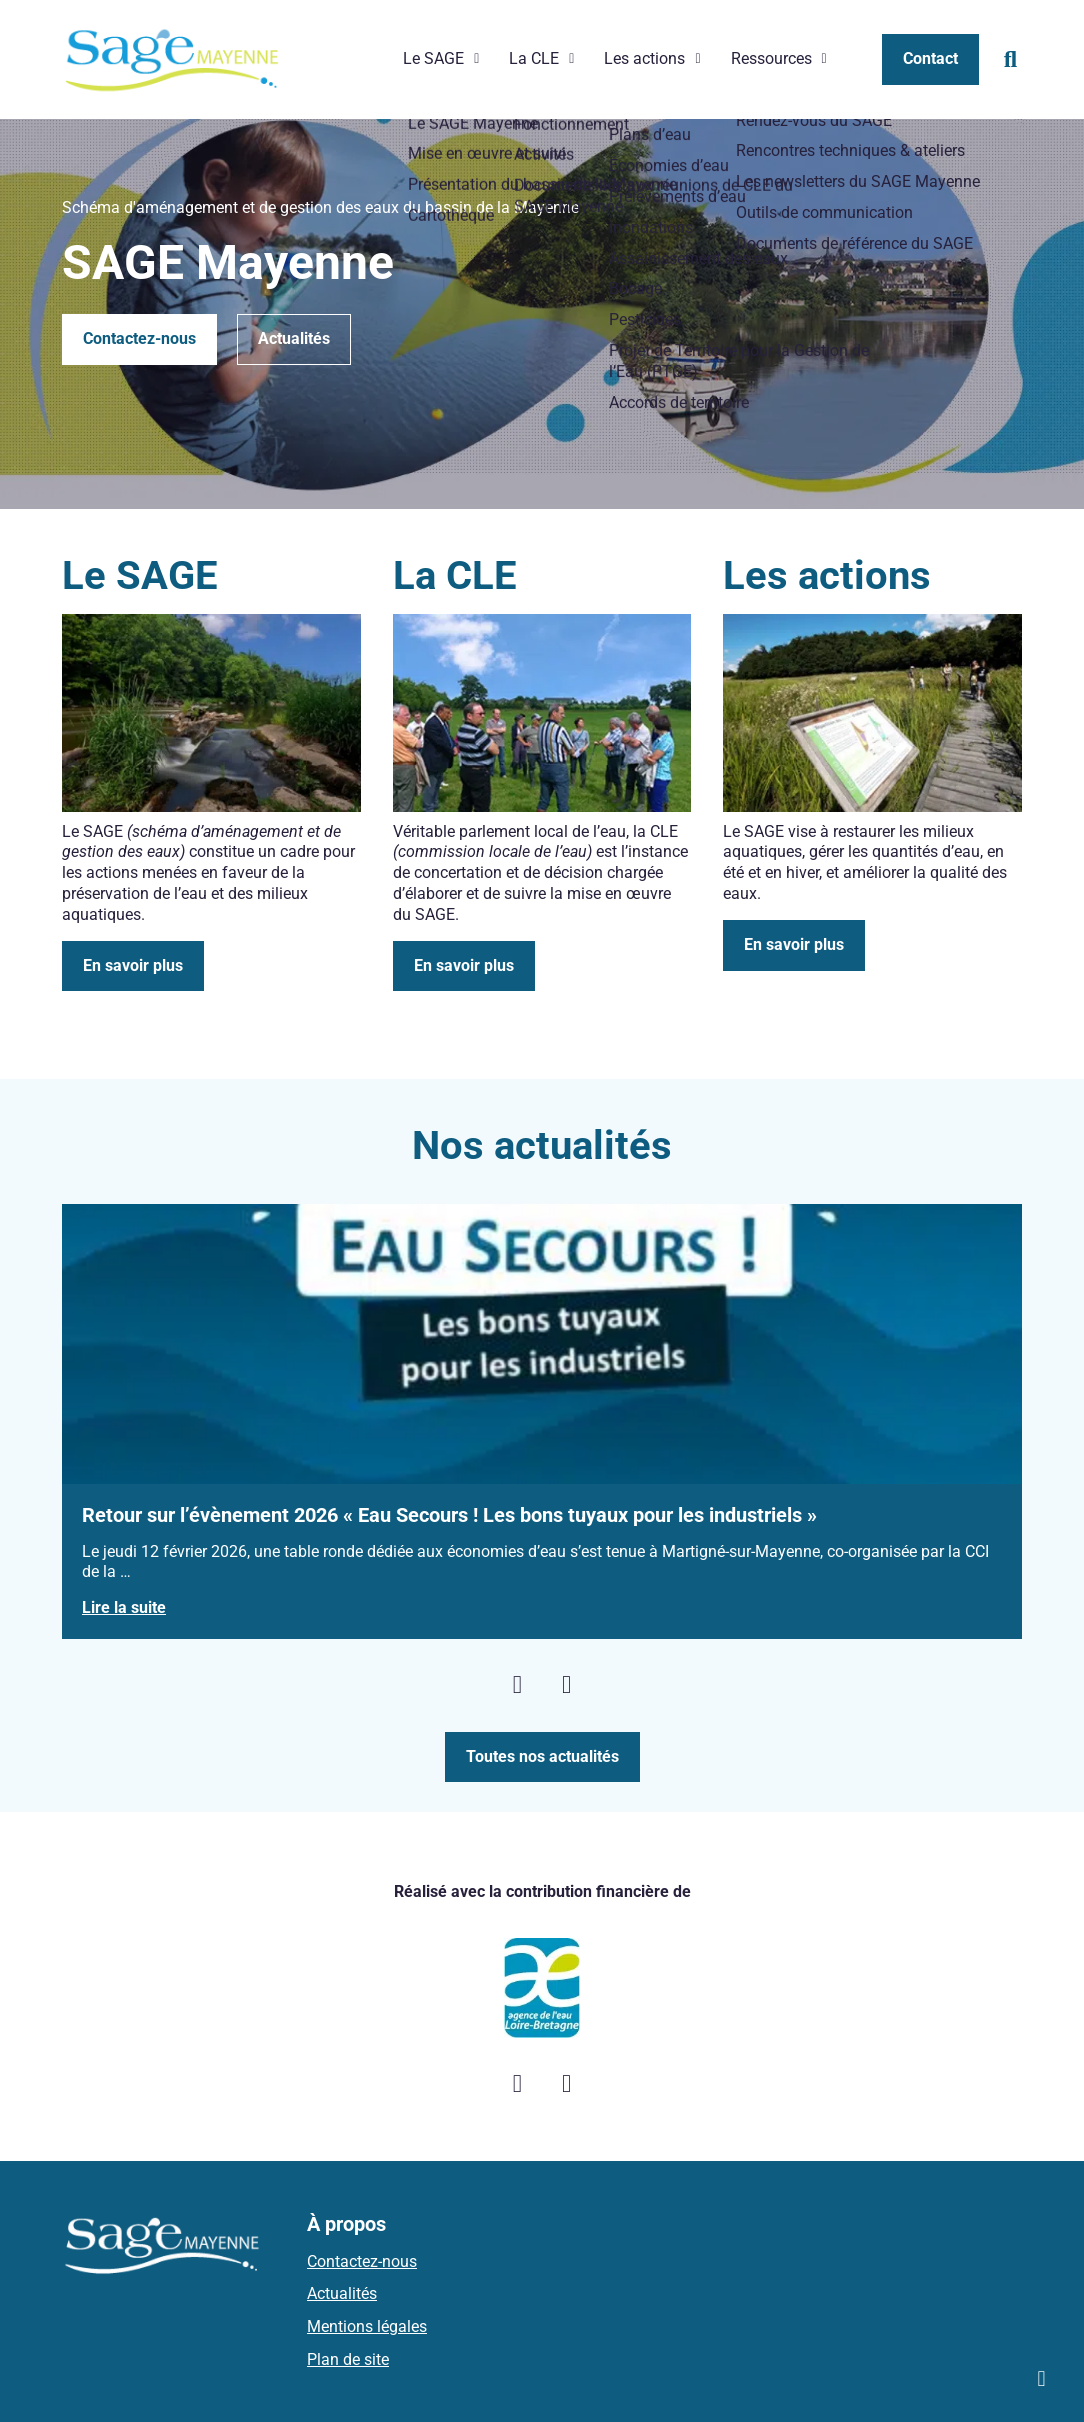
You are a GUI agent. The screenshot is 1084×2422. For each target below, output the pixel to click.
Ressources (771, 54)
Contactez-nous (139, 329)
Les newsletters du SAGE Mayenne (853, 17)
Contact (930, 54)
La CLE (534, 54)
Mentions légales (367, 2317)
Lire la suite (124, 1599)
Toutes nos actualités (542, 1747)
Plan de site (348, 2350)
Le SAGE (433, 54)
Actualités (294, 329)
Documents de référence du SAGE (849, 78)
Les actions (644, 54)
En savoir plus (133, 956)
